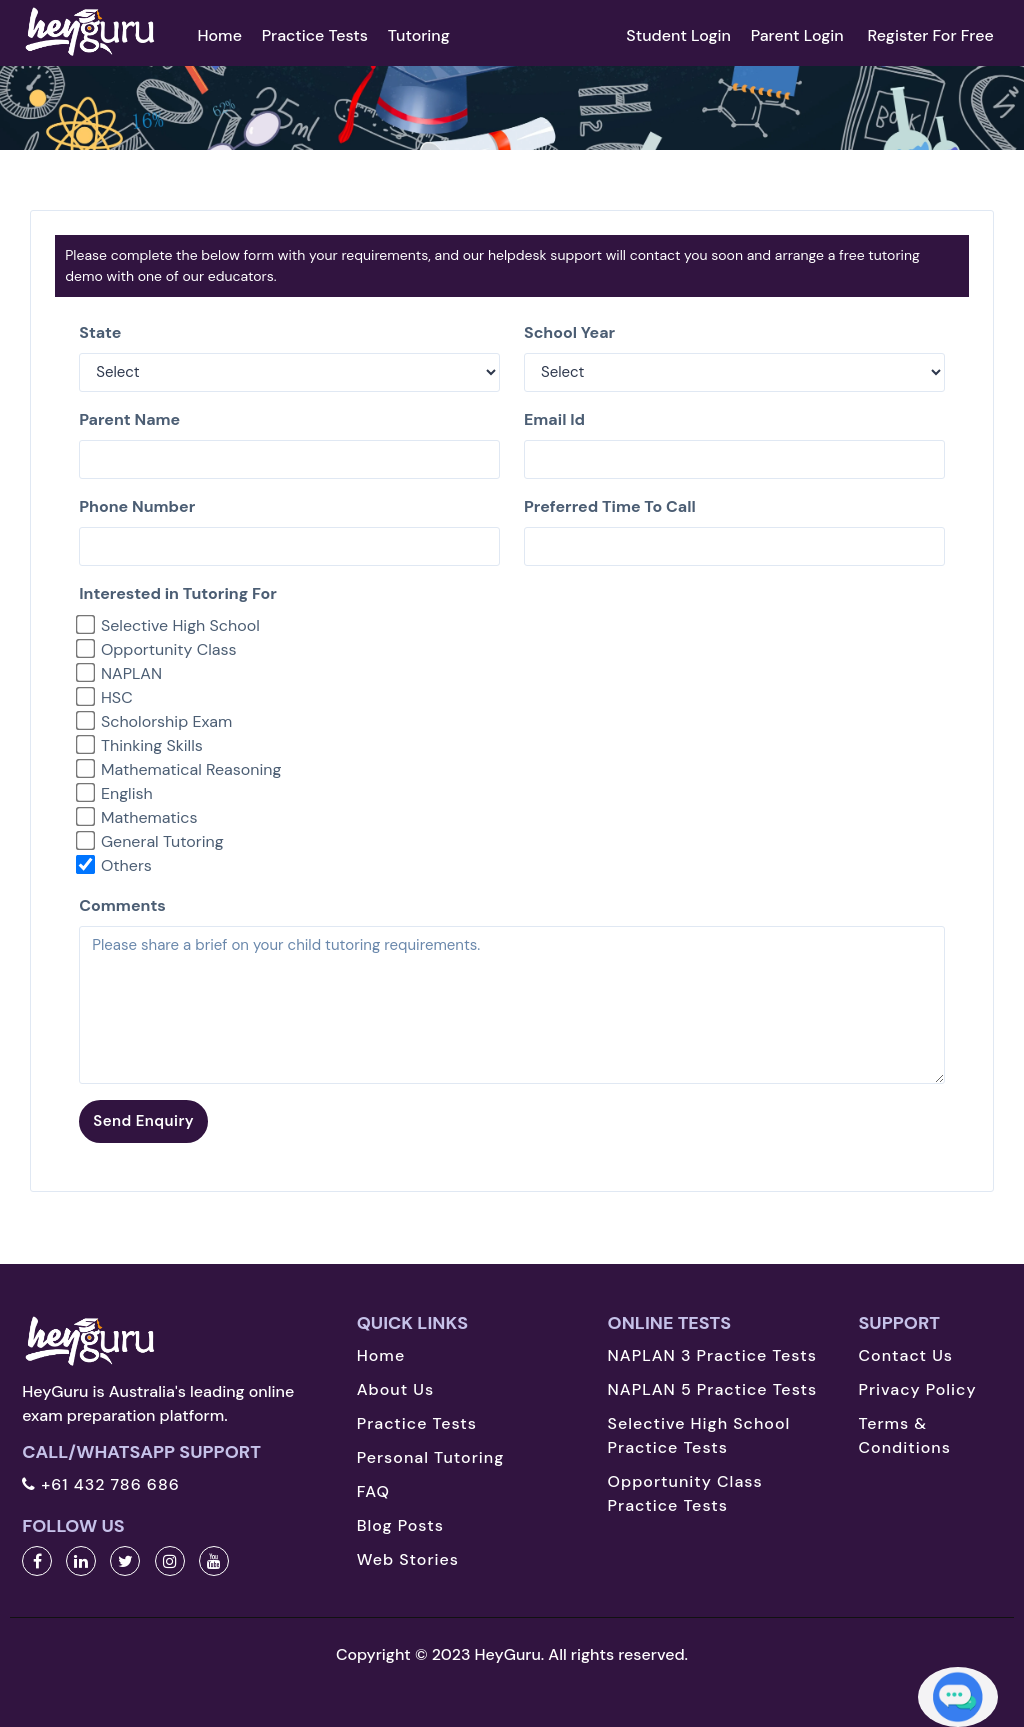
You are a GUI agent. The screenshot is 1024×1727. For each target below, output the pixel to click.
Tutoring (419, 35)
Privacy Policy (917, 1389)
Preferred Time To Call (610, 506)
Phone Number (137, 506)
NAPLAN (131, 673)
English (127, 793)
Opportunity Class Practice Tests (685, 1493)
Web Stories (408, 1559)
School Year (569, 332)
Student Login (678, 35)
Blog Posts (400, 1525)
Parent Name (129, 419)
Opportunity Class (169, 649)
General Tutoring (162, 841)
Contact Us (905, 1355)
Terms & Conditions (904, 1435)
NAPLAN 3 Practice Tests (712, 1355)
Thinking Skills (152, 745)
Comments (122, 905)
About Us (395, 1389)
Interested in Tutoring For (177, 593)
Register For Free (930, 35)
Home (219, 35)
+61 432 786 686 (101, 1484)
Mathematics (149, 817)
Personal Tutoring (431, 1457)
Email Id (554, 419)
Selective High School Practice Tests (699, 1435)
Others (126, 865)
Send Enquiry (143, 1121)
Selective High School (180, 625)
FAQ (373, 1491)
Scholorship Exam (166, 721)
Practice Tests (315, 35)
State (100, 332)
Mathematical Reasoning (191, 769)
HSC (117, 697)
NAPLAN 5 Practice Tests (713, 1389)
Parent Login (799, 35)
